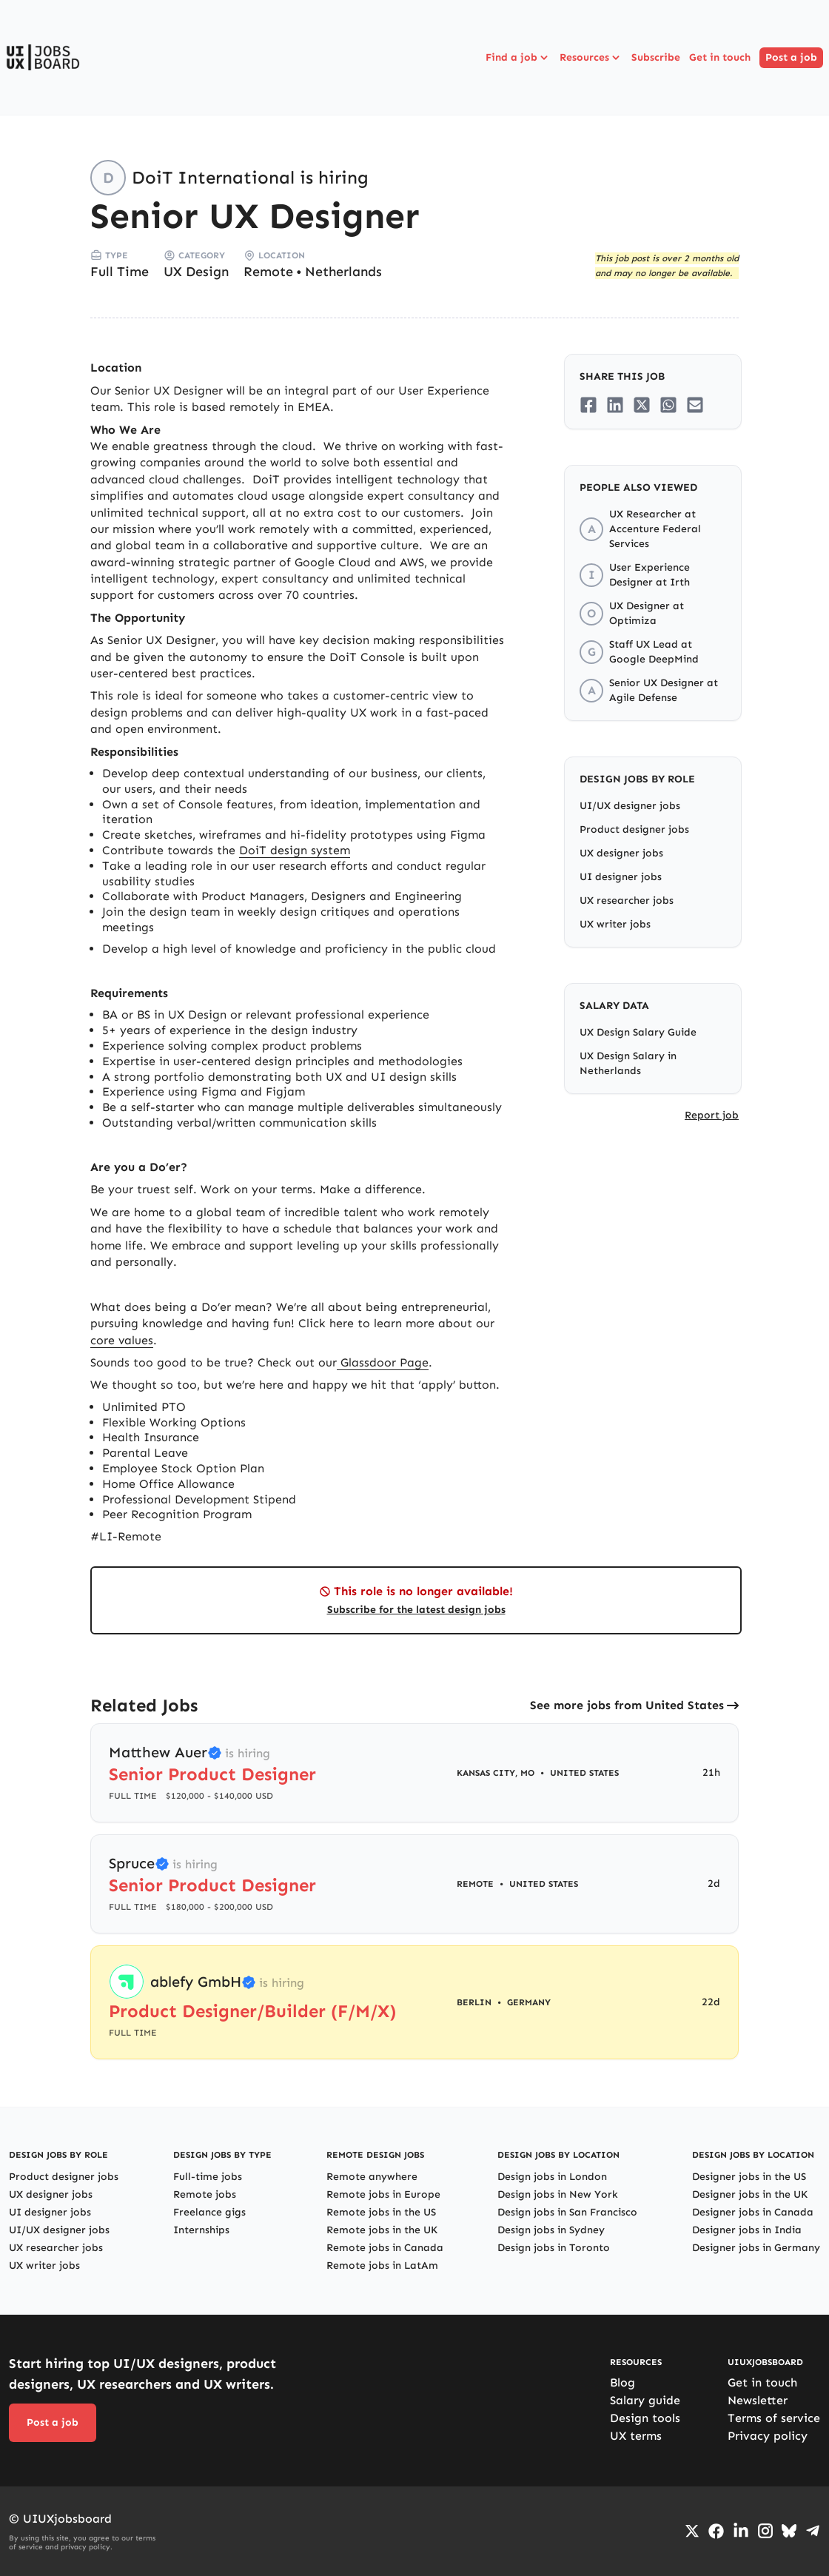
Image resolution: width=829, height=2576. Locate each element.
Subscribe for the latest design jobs (416, 1609)
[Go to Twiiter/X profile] (692, 2530)
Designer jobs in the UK (750, 2194)
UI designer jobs (621, 877)
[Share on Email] (695, 405)
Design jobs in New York (557, 2194)
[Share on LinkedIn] (615, 405)
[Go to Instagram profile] (765, 2530)
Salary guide (645, 2400)
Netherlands (343, 272)
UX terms (636, 2436)
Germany (529, 2002)
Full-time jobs (207, 2176)
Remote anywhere (371, 2176)
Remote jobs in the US (381, 2212)
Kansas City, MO (495, 1773)
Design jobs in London (552, 2176)
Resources (591, 57)
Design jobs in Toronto (553, 2247)
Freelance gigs (209, 2212)
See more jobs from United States (627, 1705)
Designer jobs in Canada (752, 2212)
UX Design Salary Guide (638, 1032)
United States (584, 1773)
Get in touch (720, 57)
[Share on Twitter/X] (642, 405)
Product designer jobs (634, 829)
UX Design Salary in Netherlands (628, 1063)
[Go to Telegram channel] (812, 2530)
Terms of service (774, 2418)
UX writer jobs (615, 924)
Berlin (474, 2002)
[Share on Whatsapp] (668, 405)
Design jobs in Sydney (551, 2230)
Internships (201, 2230)
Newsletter (758, 2400)
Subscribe (655, 57)
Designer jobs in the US (749, 2176)
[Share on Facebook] (588, 405)
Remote (268, 272)
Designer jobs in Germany (756, 2247)
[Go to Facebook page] (716, 2531)
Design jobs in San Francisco (567, 2212)
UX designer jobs (621, 853)
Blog (622, 2382)
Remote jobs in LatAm (382, 2265)
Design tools (645, 2418)
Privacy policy (768, 2436)
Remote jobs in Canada (384, 2247)
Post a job (791, 57)
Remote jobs (204, 2194)
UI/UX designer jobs (630, 805)
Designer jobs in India (747, 2230)
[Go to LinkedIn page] (741, 2531)
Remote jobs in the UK (381, 2230)
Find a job (518, 57)
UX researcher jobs (627, 900)
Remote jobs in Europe (383, 2194)
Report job (712, 1115)
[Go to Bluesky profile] (789, 2530)
